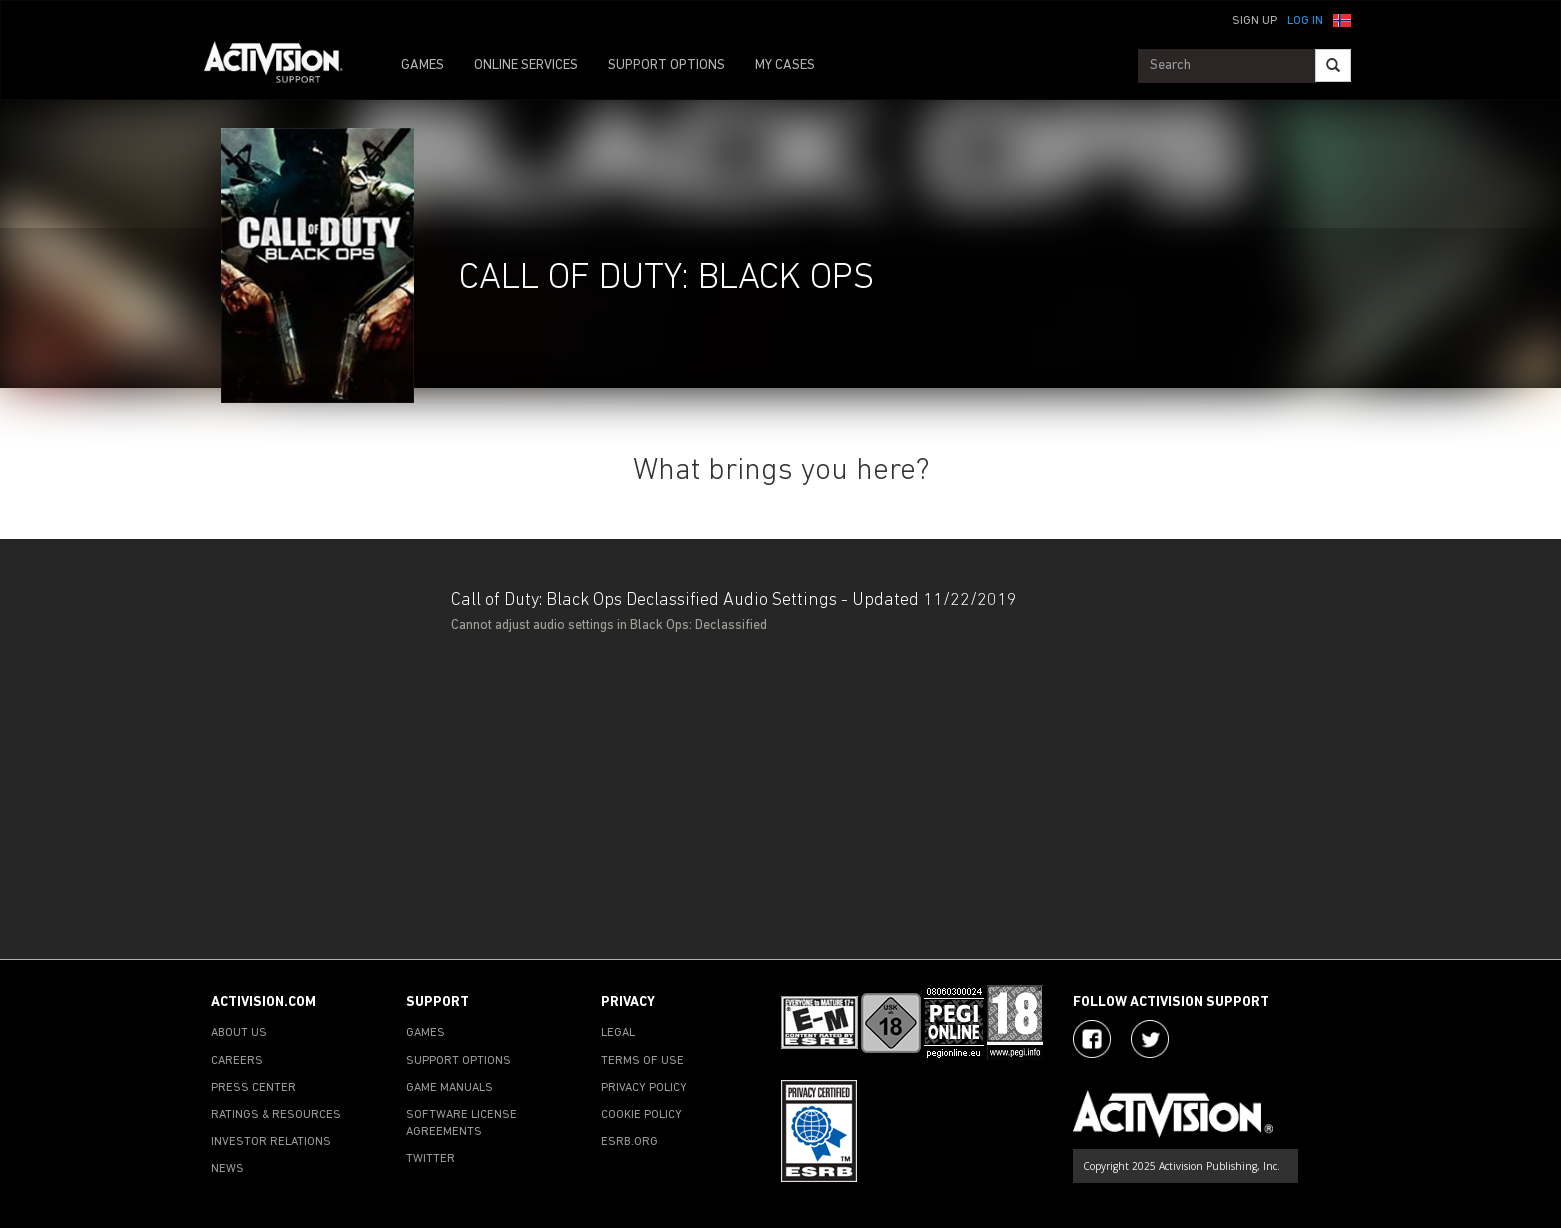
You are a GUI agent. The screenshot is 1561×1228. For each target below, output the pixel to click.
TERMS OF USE (642, 1061)
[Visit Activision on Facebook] (1092, 1039)
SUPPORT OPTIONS (666, 65)
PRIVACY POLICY (644, 1088)
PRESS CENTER (253, 1088)
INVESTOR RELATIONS (271, 1142)
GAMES (422, 65)
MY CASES (785, 65)
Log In (1305, 21)
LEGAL (618, 1033)
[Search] (1333, 65)
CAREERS (237, 1061)
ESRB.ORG (629, 1142)
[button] (1342, 19)
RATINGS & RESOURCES (276, 1115)
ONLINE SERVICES (526, 65)
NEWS (227, 1169)
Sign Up (1254, 21)
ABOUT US (239, 1033)
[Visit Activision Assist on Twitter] (1150, 1039)
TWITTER (430, 1159)
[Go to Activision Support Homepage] (283, 66)
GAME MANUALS (449, 1088)
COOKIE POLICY (641, 1115)
